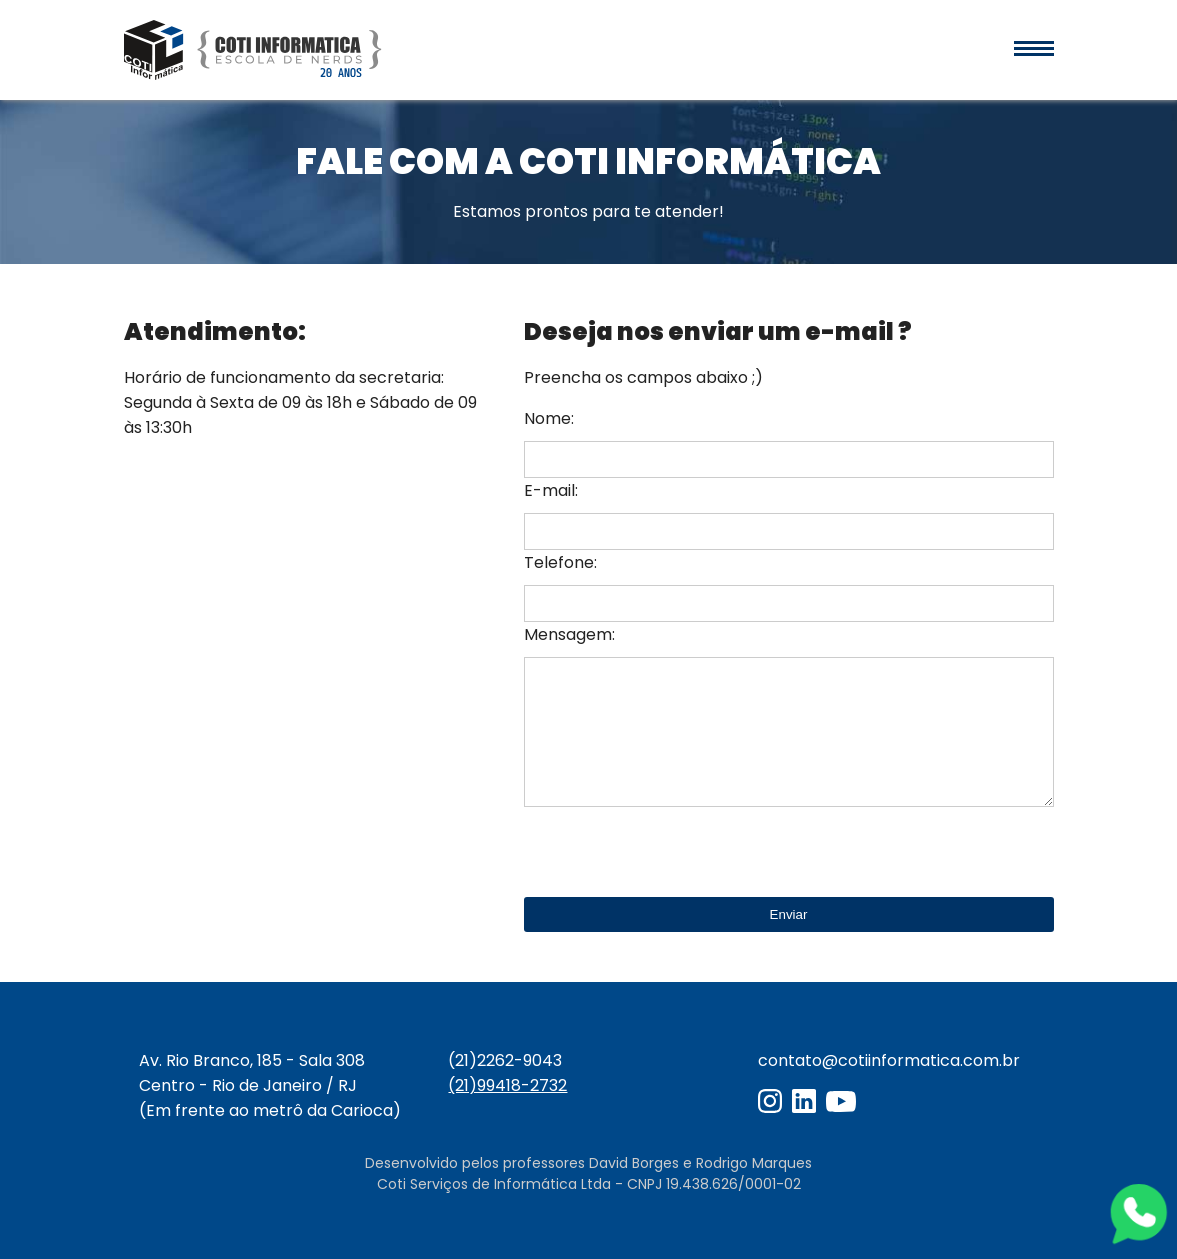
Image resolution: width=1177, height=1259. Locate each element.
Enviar (789, 914)
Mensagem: (569, 634)
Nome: (549, 418)
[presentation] (676, 853)
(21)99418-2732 (507, 1085)
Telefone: (560, 562)
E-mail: (551, 490)
